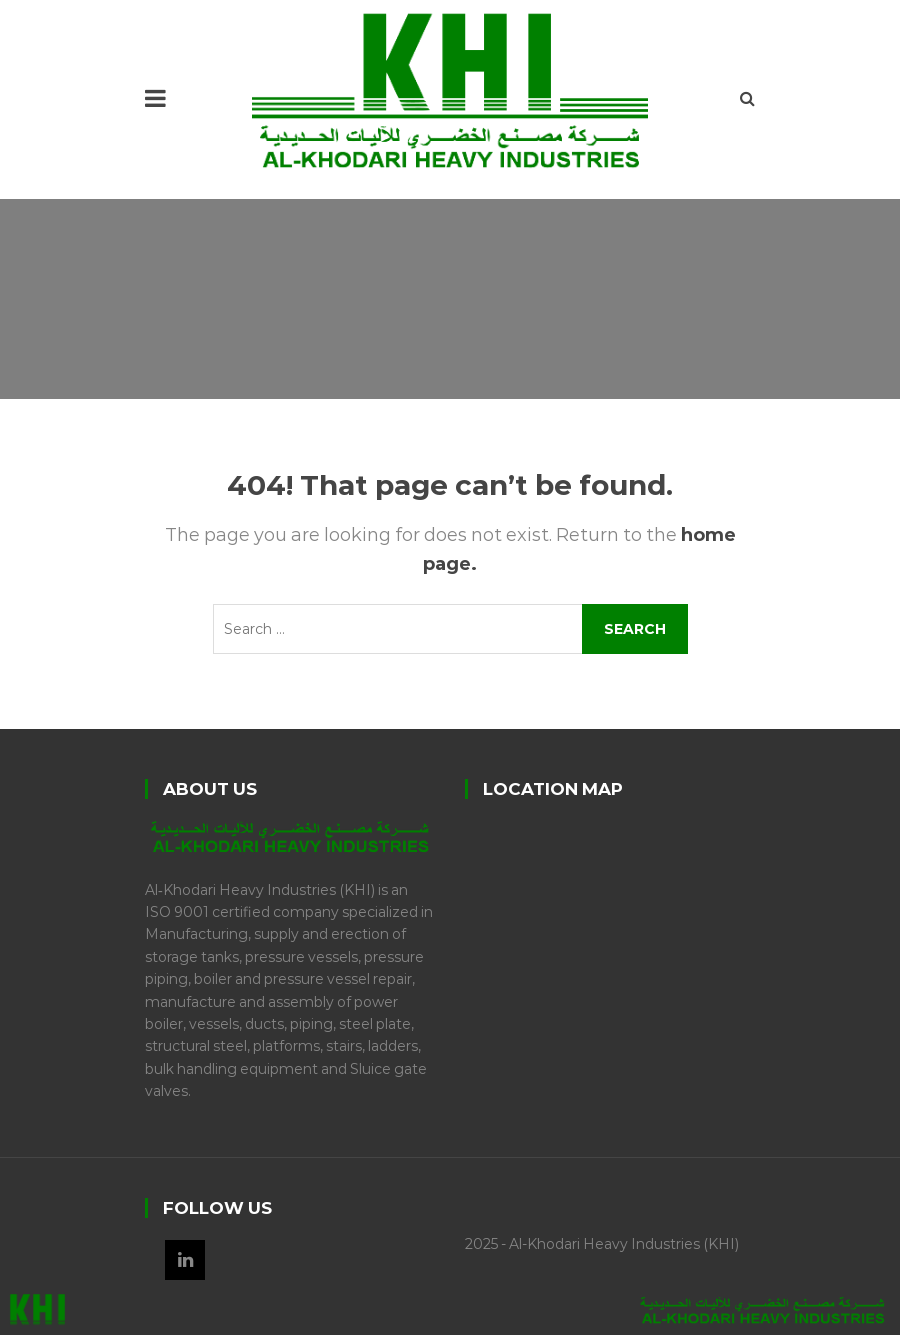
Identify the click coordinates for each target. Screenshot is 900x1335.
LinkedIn (185, 1260)
